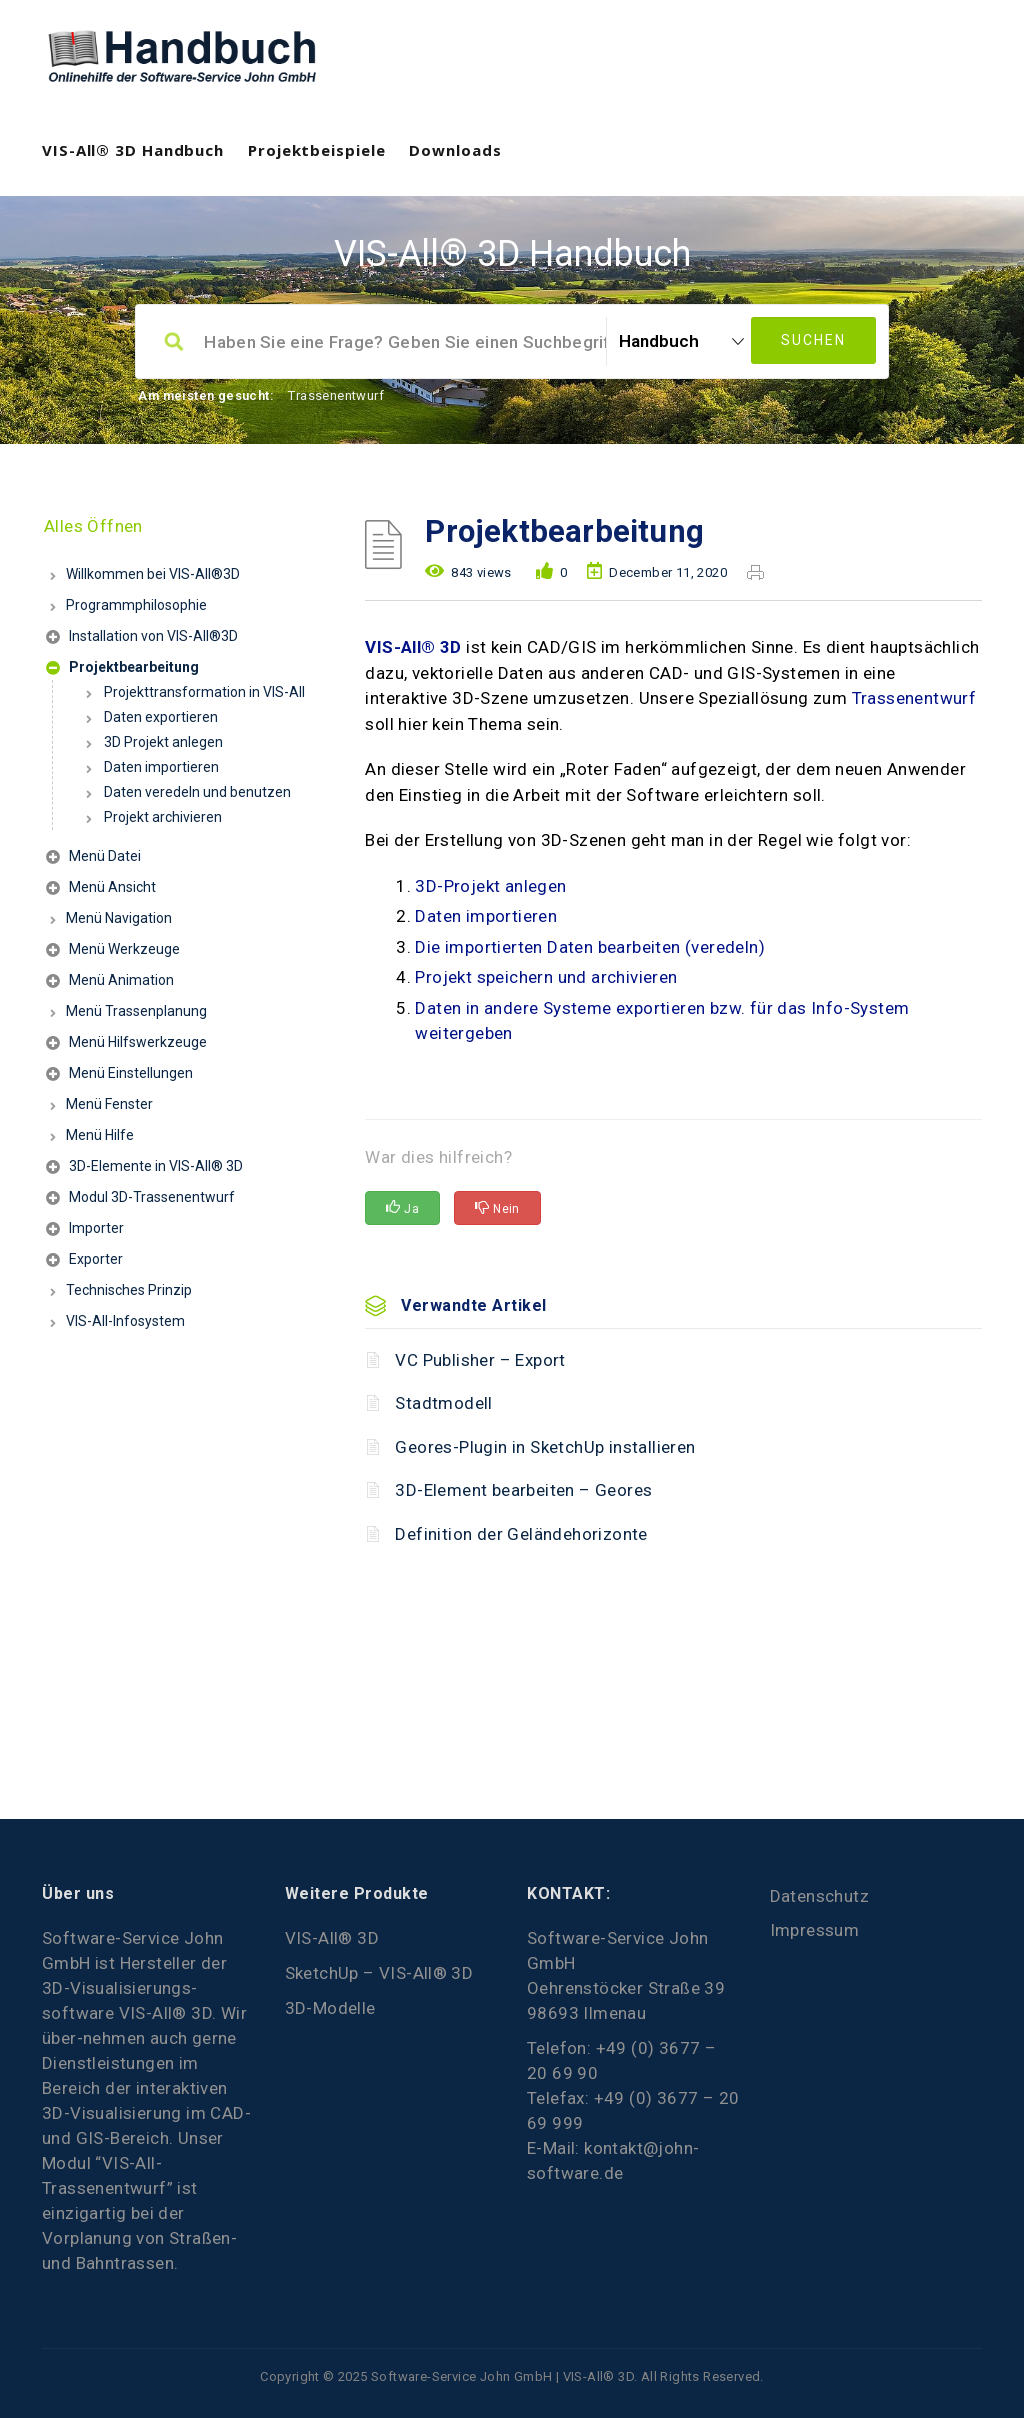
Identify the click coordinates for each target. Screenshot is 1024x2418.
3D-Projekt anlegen (490, 886)
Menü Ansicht (101, 889)
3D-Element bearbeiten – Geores (523, 1490)
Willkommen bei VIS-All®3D (153, 574)
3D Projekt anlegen (163, 742)
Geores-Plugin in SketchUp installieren (545, 1447)
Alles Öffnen (93, 526)
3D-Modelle (330, 2008)
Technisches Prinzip (129, 1290)
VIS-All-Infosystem (125, 1321)
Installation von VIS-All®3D (142, 638)
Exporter (84, 1261)
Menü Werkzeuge (113, 951)
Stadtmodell (443, 1403)
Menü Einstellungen (119, 1075)
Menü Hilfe (100, 1135)
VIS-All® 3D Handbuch (133, 150)
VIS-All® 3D (413, 647)
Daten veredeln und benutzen (197, 792)
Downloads (455, 150)
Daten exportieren (161, 717)
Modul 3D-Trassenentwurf (140, 1199)
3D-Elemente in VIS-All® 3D (144, 1168)
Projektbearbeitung (122, 669)
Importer (85, 1230)
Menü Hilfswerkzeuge (126, 1044)
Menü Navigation (119, 918)
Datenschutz (819, 1896)
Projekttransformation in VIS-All (204, 692)
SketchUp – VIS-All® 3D (379, 1973)
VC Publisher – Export (480, 1360)
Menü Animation (110, 982)
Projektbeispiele (316, 150)
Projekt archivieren (163, 817)
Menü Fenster (109, 1104)
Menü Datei (93, 858)
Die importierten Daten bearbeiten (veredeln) (590, 947)
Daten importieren (161, 767)
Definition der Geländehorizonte (521, 1534)
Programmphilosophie (136, 605)
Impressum (815, 1930)
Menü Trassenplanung (136, 1011)
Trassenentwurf (336, 395)
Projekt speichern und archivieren (546, 977)
